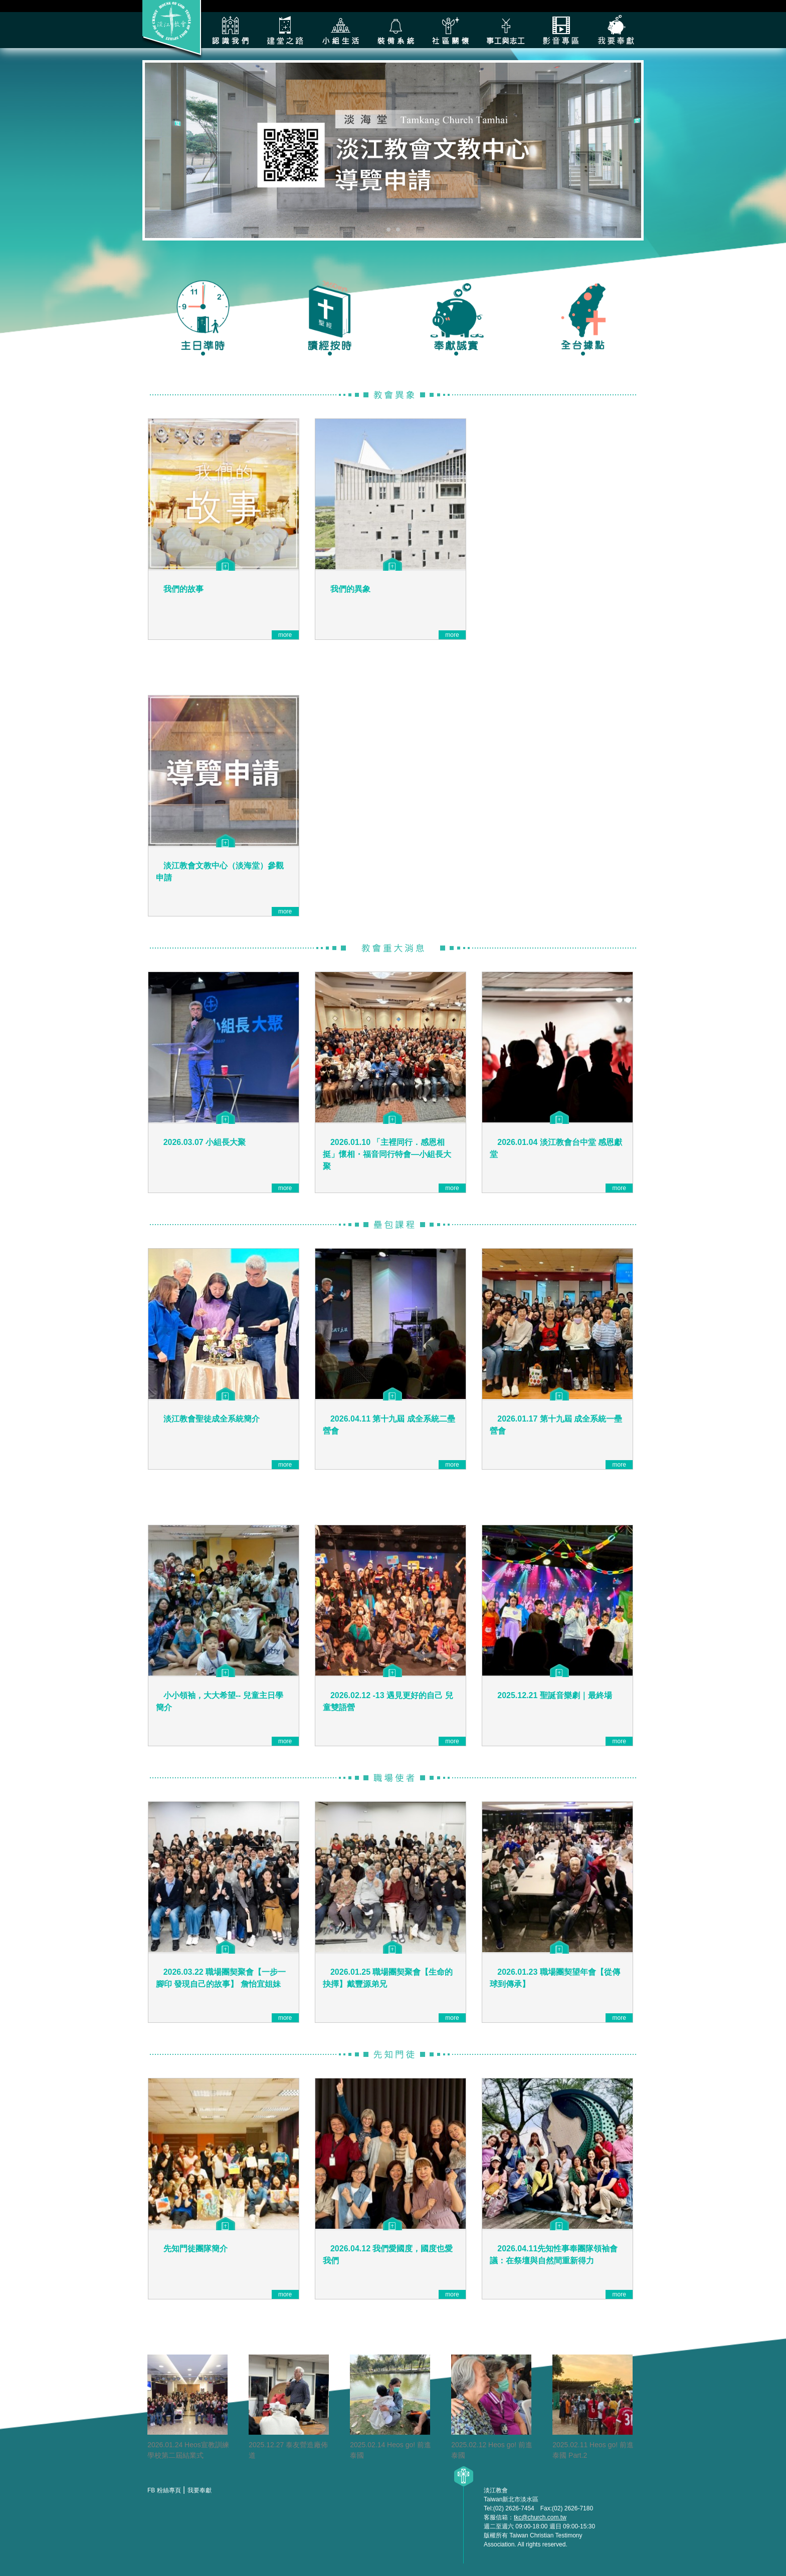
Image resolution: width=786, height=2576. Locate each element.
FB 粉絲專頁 (164, 2490)
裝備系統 (395, 30)
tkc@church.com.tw (540, 2517)
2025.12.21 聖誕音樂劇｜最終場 (554, 1695)
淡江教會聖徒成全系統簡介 (211, 1419)
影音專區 (560, 30)
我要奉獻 (616, 30)
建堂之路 (285, 30)
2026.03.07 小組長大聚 (204, 1142)
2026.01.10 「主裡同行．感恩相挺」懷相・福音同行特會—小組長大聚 (387, 1154)
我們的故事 (183, 589)
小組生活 (340, 30)
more (285, 634)
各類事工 (505, 30)
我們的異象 (350, 589)
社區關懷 (450, 30)
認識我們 (230, 30)
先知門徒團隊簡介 (195, 2248)
